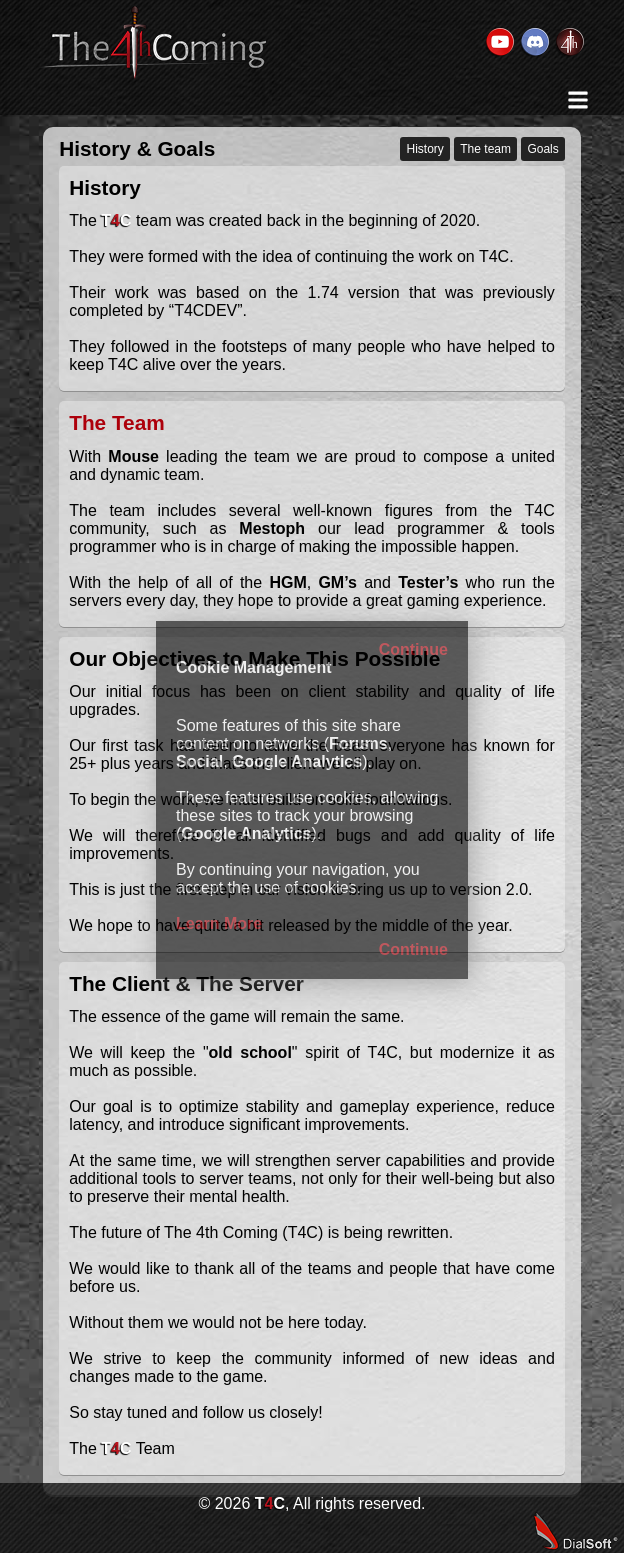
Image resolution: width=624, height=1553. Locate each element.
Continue (413, 649)
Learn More (219, 923)
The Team (117, 422)
